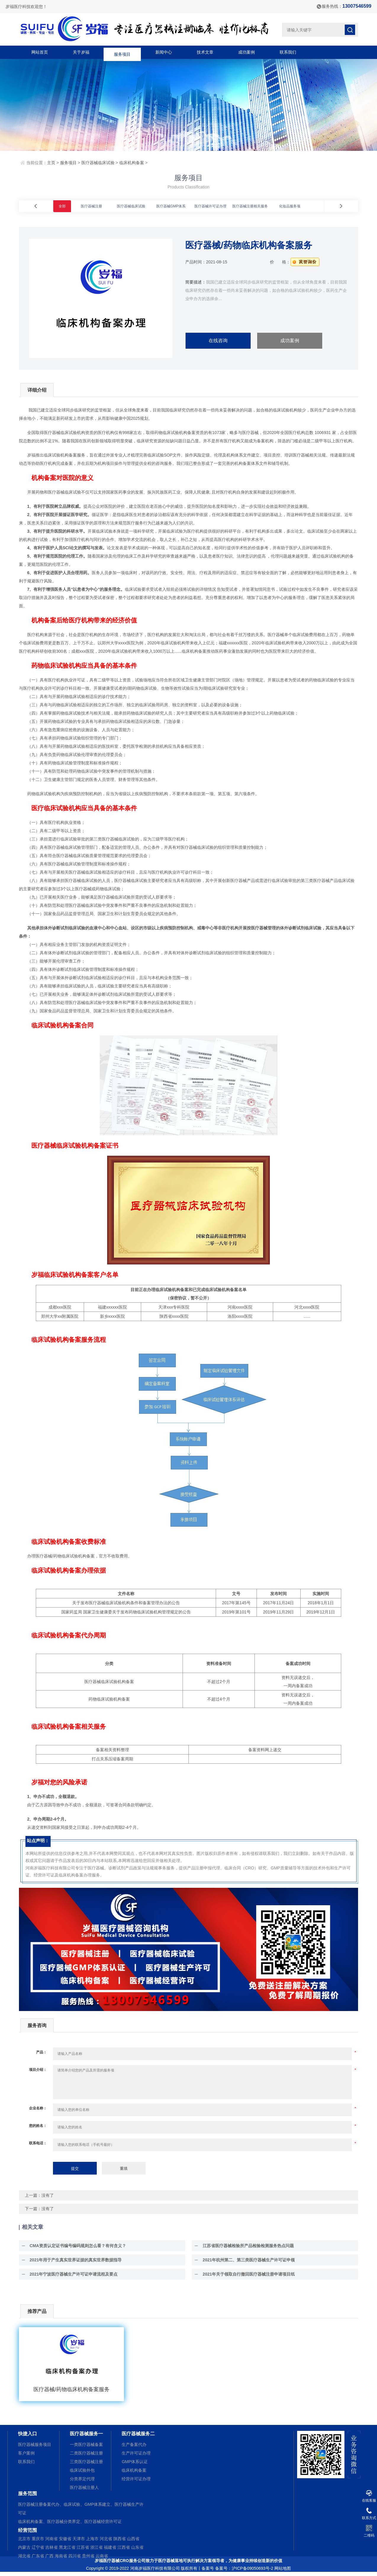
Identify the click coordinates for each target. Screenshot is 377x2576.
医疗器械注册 (91, 206)
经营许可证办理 (136, 2482)
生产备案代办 (134, 2447)
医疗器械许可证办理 (210, 206)
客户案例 (26, 2456)
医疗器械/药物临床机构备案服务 (71, 2393)
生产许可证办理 (136, 2456)
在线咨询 (218, 340)
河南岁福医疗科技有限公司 (155, 2571)
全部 (62, 206)
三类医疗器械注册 (86, 2465)
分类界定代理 (82, 2482)
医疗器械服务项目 (34, 2447)
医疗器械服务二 (138, 2436)
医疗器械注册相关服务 (250, 206)
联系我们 (288, 52)
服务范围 (27, 2496)
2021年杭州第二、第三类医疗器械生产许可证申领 (246, 2263)
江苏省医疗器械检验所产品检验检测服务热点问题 (245, 2249)
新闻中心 (163, 52)
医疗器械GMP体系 (171, 206)
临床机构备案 (131, 162)
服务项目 (122, 52)
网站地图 (282, 2571)
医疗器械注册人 (84, 2490)
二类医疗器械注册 (86, 2456)
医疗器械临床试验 (98, 162)
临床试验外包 (82, 2473)
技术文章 (205, 52)
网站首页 (39, 52)
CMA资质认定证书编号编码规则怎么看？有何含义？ (75, 2249)
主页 (51, 162)
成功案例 (246, 52)
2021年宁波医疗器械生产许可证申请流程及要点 (71, 2277)
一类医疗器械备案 (86, 2447)
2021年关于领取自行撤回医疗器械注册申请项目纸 (246, 2277)
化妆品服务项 (289, 206)
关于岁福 (81, 52)
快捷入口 (27, 2436)
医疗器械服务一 (86, 2436)
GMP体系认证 (135, 2465)
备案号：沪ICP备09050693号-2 (244, 2571)
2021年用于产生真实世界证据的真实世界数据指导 (73, 2263)
